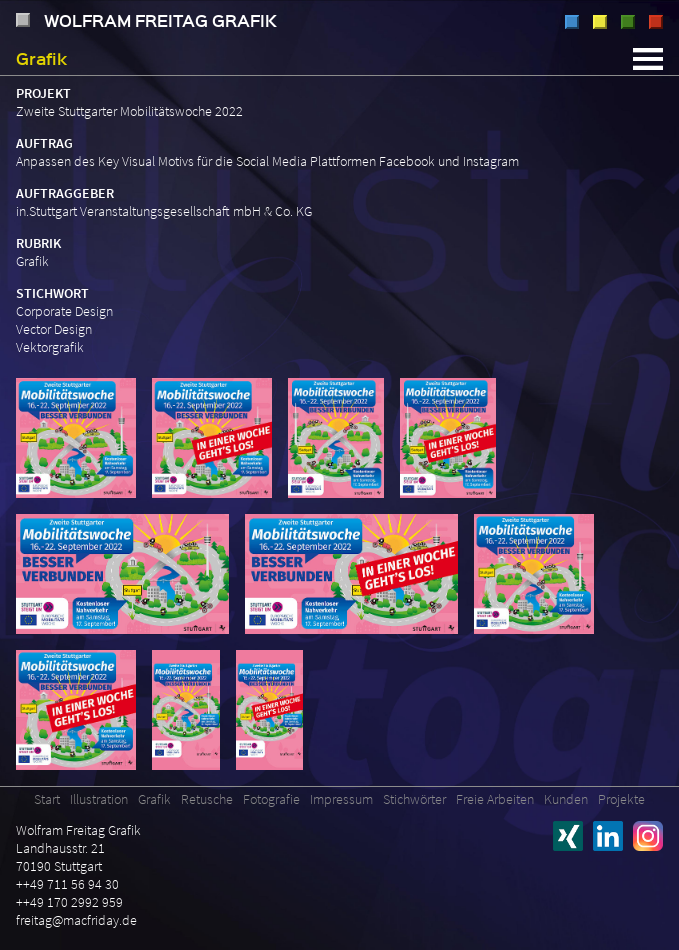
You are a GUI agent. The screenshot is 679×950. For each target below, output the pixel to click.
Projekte (621, 799)
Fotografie (656, 22)
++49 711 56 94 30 (67, 884)
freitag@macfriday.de (76, 920)
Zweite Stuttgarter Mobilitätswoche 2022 (129, 111)
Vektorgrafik (50, 347)
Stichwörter (414, 799)
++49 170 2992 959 (69, 902)
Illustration (572, 22)
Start (47, 799)
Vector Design (54, 329)
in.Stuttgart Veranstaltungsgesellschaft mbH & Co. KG (164, 211)
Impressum (341, 799)
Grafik (600, 22)
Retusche (628, 22)
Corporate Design (64, 311)
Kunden (566, 799)
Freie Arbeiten (495, 799)
